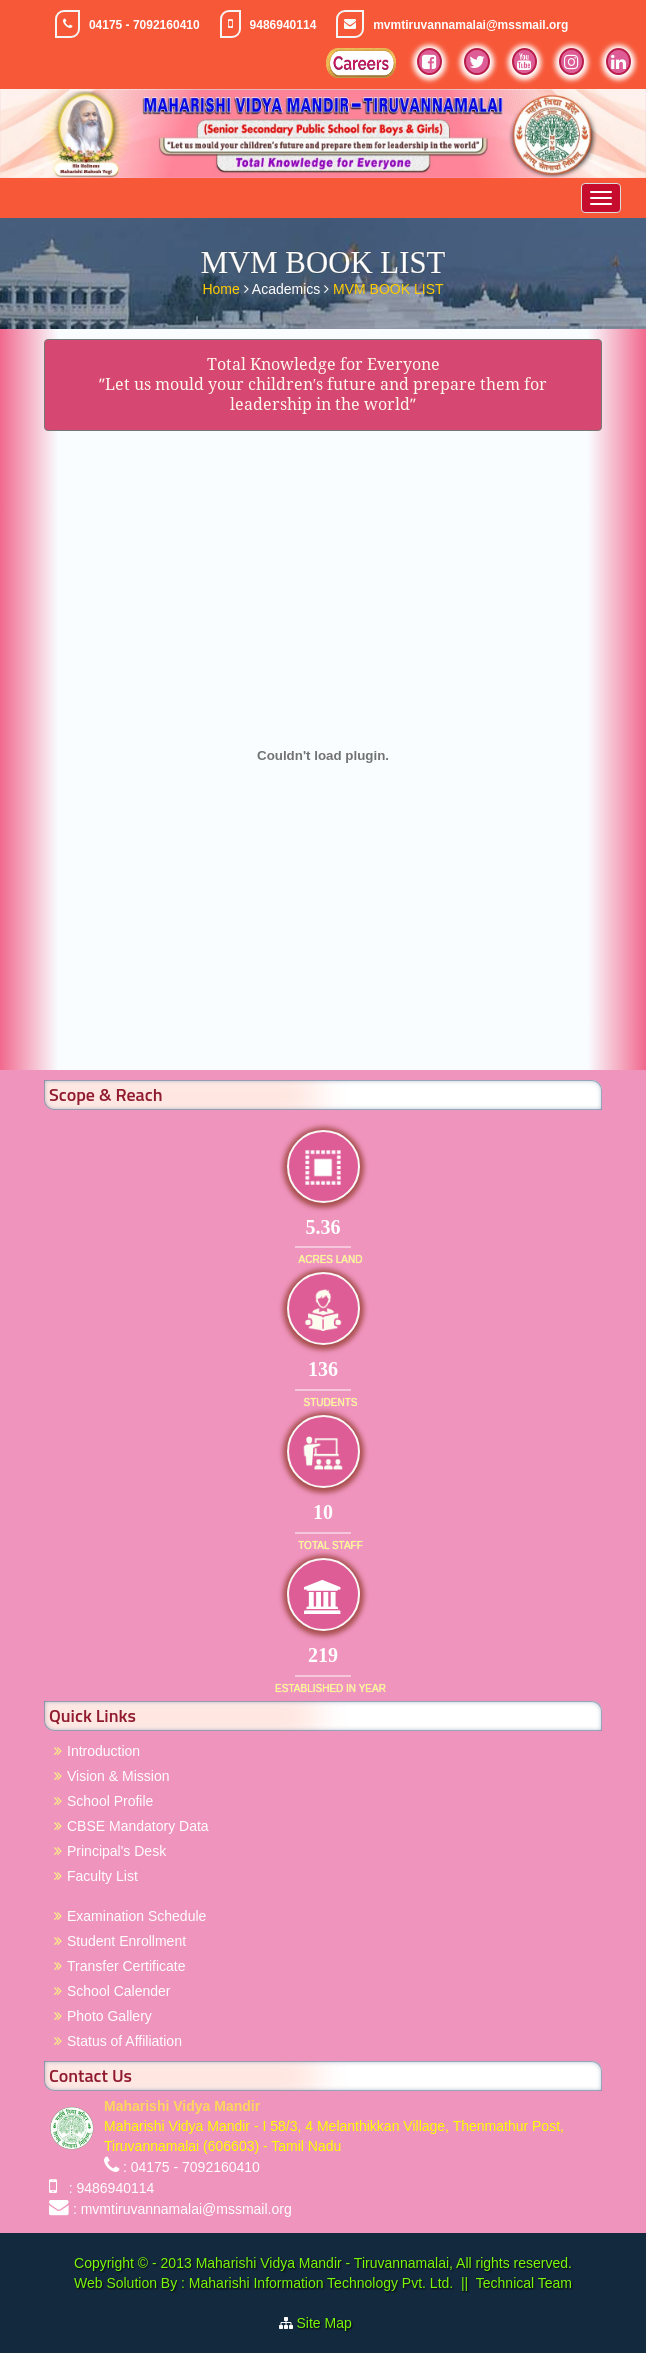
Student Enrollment (126, 1941)
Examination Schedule (136, 1916)
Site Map (332, 2323)
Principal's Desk (116, 1851)
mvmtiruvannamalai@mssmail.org (470, 25)
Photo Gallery (109, 2016)
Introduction (103, 1751)
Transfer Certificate (126, 1966)
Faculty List (102, 1876)
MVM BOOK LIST (388, 287)
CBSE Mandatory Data (138, 1826)
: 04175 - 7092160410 (191, 2167)
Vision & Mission (118, 1776)
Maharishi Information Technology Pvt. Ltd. (319, 2283)
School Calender (119, 1991)
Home (222, 287)
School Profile (110, 1801)
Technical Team (524, 2283)
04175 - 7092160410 (144, 25)
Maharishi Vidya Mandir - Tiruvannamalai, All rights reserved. (384, 2263)
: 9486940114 (107, 2188)
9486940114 (283, 25)
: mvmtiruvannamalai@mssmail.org (182, 2209)
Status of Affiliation (124, 2041)
